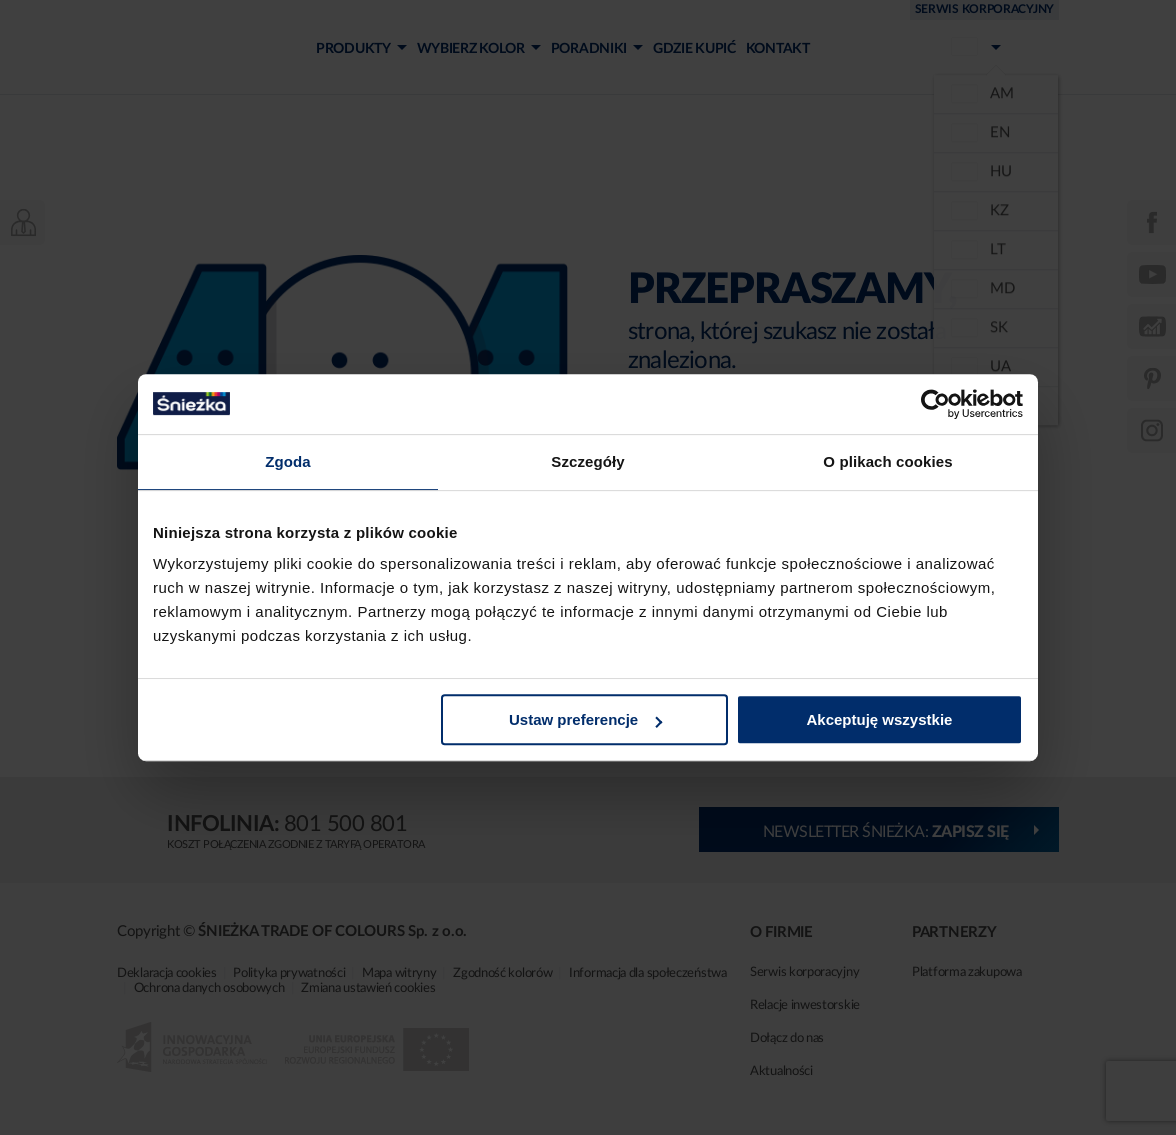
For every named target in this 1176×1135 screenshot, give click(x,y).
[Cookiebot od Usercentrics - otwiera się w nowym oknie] (935, 404)
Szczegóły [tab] (587, 461)
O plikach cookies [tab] (887, 461)
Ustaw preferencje (585, 719)
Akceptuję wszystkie (880, 719)
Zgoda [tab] (288, 461)
